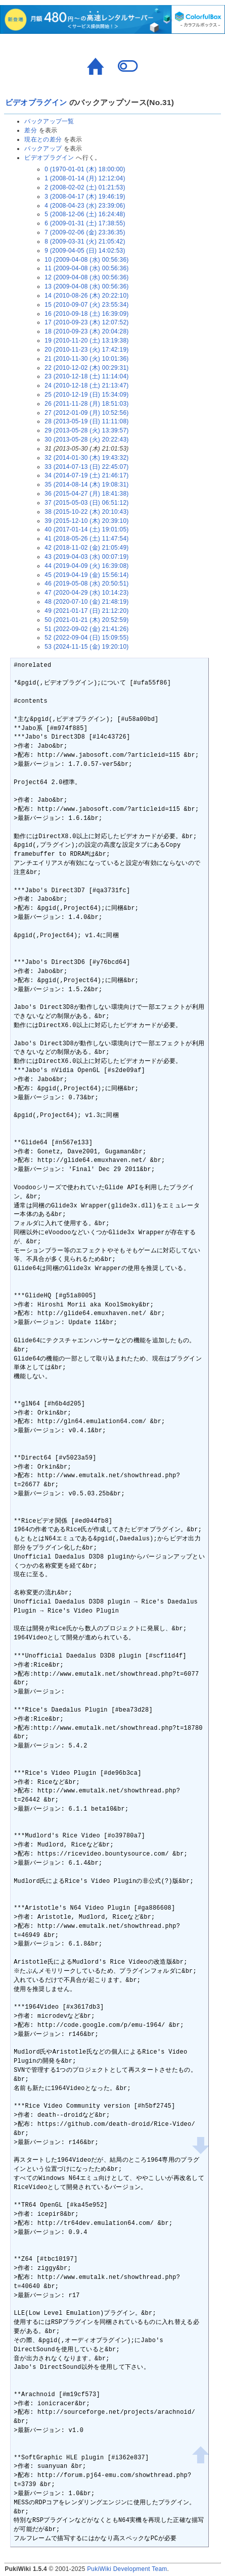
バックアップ (43, 148)
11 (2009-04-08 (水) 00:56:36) (86, 268)
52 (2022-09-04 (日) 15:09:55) (86, 637)
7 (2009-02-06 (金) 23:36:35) (84, 232)
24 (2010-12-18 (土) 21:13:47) (86, 385)
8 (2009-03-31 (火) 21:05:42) (84, 241)
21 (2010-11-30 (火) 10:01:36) (86, 358)
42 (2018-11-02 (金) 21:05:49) (86, 547)
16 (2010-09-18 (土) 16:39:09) (86, 313)
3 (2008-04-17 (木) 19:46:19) (84, 196)
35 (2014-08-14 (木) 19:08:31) (86, 484)
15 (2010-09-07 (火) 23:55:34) (86, 304)
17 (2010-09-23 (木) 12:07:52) (86, 322)
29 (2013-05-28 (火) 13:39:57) (86, 430)
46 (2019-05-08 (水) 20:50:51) (86, 583)
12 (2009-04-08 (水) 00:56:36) (86, 277)
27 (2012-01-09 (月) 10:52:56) (86, 412)
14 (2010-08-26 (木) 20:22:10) (86, 295)
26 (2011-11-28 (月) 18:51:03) (86, 403)
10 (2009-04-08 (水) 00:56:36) (86, 259)
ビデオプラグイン (36, 102)
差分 (30, 130)
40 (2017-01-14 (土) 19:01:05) (86, 529)
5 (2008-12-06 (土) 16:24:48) (84, 214)
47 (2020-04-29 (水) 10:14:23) (86, 592)
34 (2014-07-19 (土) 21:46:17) (86, 475)
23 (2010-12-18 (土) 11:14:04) (86, 376)
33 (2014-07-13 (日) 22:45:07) (86, 466)
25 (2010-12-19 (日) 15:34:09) (86, 394)
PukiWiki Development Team (127, 2568)
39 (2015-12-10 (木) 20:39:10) (86, 520)
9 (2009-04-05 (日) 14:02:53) (84, 250)
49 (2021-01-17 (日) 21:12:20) (86, 610)
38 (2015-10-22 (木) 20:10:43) (86, 511)
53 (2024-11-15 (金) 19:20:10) (86, 646)
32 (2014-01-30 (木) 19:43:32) (86, 457)
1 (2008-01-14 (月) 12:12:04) (84, 178)
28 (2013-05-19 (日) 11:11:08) (86, 421)
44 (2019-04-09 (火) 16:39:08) (86, 565)
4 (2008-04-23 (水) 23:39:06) (84, 205)
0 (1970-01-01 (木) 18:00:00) (84, 169)
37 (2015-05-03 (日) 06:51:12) (86, 502)
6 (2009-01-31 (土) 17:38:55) (84, 223)
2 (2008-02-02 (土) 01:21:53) (84, 187)
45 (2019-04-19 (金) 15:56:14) (86, 574)
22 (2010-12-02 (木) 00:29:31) (86, 367)
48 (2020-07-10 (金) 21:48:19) (86, 601)
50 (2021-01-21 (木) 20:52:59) (86, 619)
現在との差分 (43, 139)
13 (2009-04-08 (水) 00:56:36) (86, 286)
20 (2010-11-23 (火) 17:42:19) (86, 349)
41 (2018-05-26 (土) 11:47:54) (86, 538)
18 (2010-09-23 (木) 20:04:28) (86, 331)
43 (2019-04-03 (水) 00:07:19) (86, 556)
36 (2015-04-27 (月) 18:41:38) (86, 493)
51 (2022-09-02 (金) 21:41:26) (86, 629)
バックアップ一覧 (49, 121)
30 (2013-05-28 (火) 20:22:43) (86, 439)
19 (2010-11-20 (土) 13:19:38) (86, 340)
